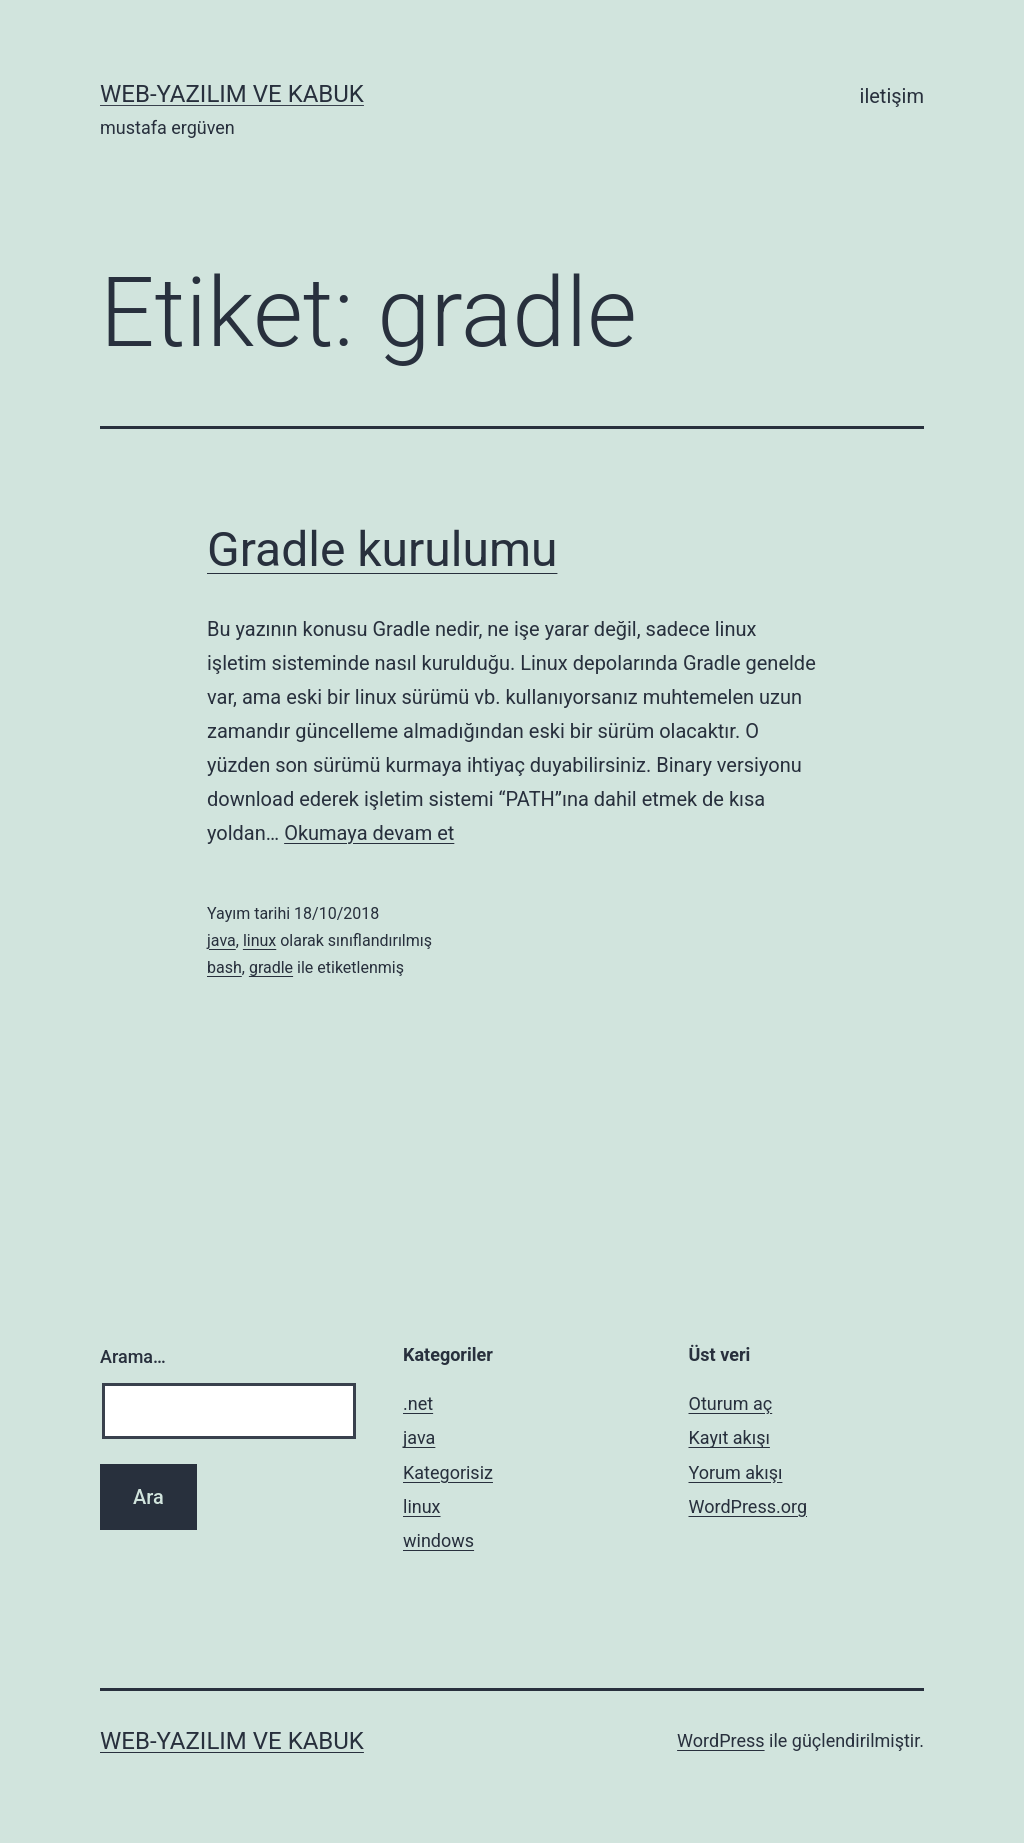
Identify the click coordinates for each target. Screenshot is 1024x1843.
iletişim (892, 96)
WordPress (720, 1740)
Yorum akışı (736, 1472)
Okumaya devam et (369, 833)
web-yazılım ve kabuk (232, 94)
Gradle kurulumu (382, 549)
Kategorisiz (448, 1472)
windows (438, 1540)
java (221, 940)
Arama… (133, 1356)
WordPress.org (748, 1506)
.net (418, 1403)
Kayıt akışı (729, 1437)
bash (224, 967)
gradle (271, 967)
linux (259, 940)
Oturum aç (731, 1403)
